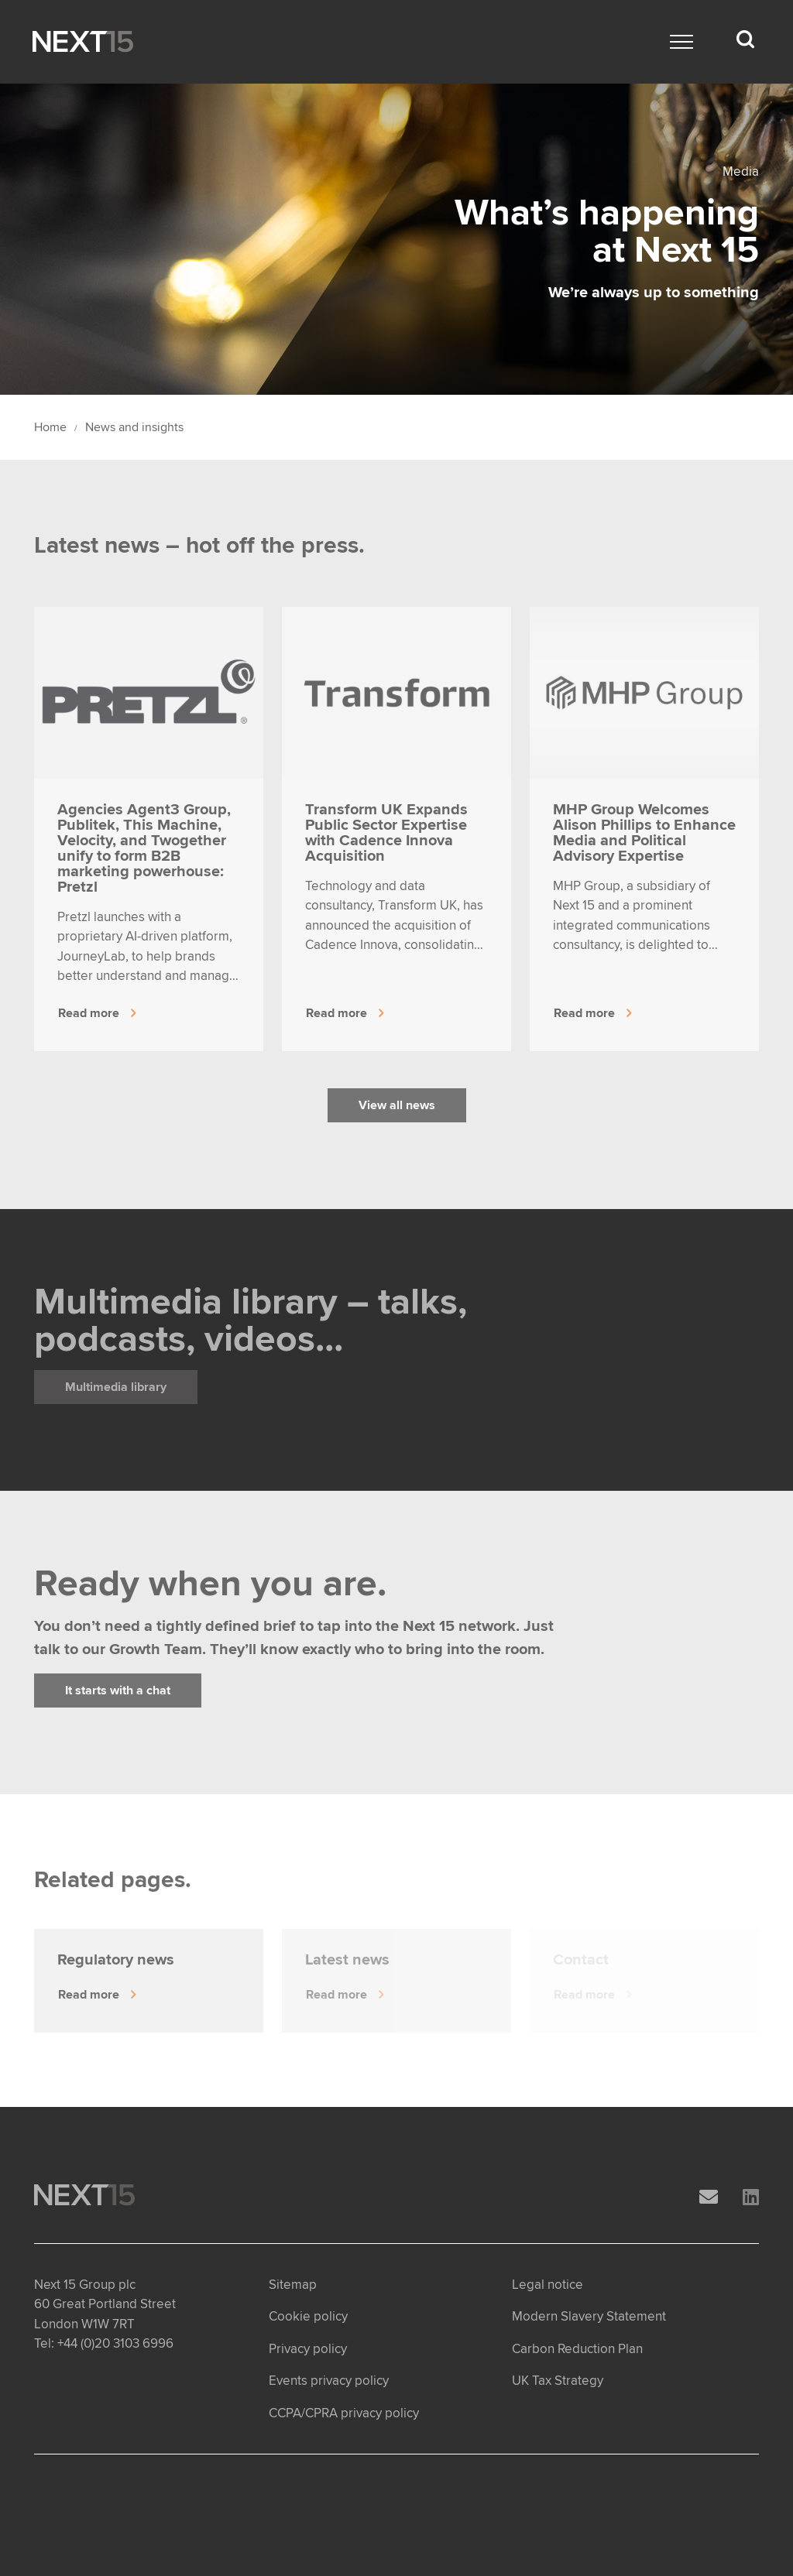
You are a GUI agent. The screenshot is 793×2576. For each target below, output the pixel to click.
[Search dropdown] (744, 39)
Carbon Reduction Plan (577, 2349)
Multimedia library (115, 1387)
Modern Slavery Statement (589, 2316)
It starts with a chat (117, 1690)
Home (50, 427)
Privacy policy (308, 2349)
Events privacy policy (329, 2380)
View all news (397, 1105)
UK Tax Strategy (557, 2380)
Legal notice (547, 2284)
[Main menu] (681, 41)
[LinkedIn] (751, 2198)
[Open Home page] (83, 42)
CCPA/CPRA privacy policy (344, 2413)
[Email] (708, 2198)
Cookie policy (308, 2316)
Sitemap (293, 2284)
